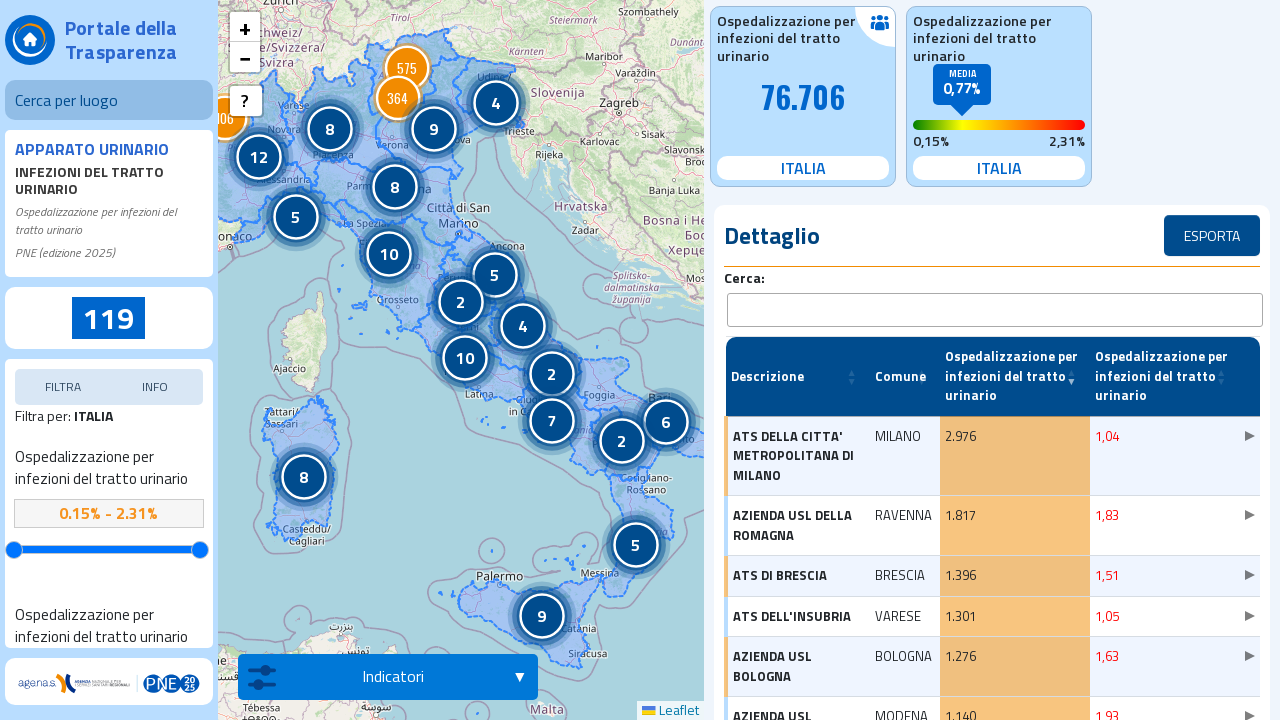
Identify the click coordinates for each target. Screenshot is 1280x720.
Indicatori (336, 677)
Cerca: (744, 277)
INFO (155, 386)
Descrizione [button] (767, 369)
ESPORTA (1212, 235)
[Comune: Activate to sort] (905, 370)
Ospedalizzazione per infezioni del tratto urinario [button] (1011, 368)
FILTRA (63, 386)
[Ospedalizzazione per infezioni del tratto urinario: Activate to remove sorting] (1015, 370)
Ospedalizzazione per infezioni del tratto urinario (101, 468)
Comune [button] (900, 369)
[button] (330, 129)
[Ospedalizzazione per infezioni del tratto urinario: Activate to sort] (1165, 370)
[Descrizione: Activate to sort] (798, 370)
